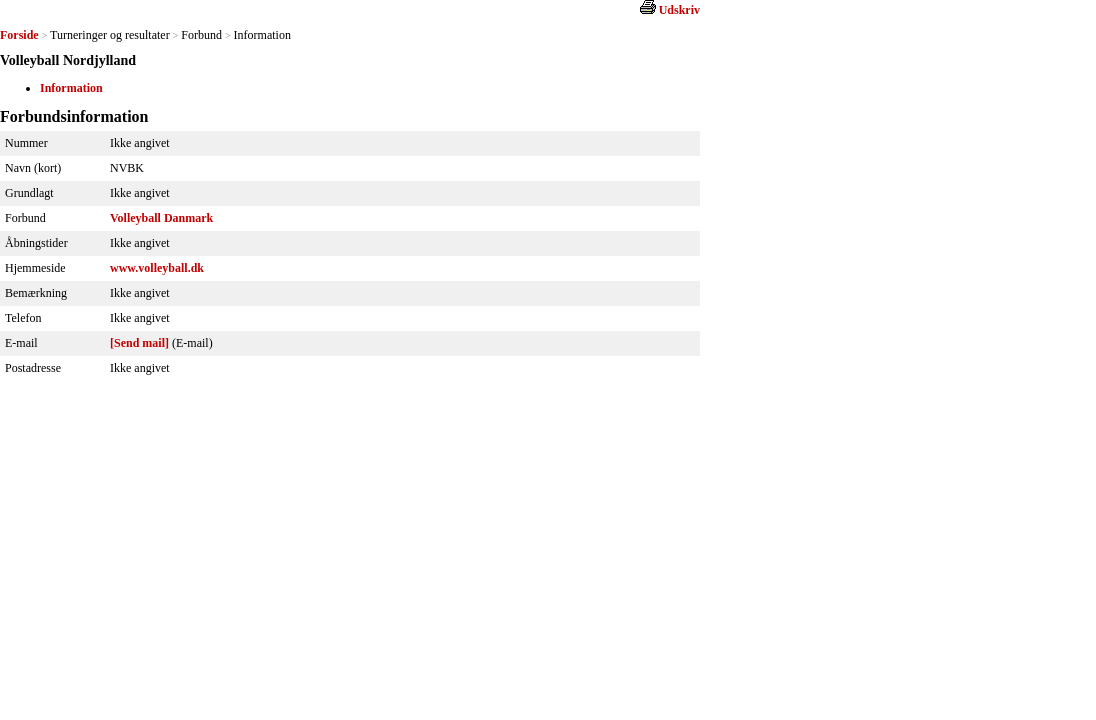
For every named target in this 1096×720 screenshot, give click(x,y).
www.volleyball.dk (157, 268)
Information (71, 88)
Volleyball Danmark (161, 218)
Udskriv (679, 10)
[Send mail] (139, 343)
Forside (19, 35)
